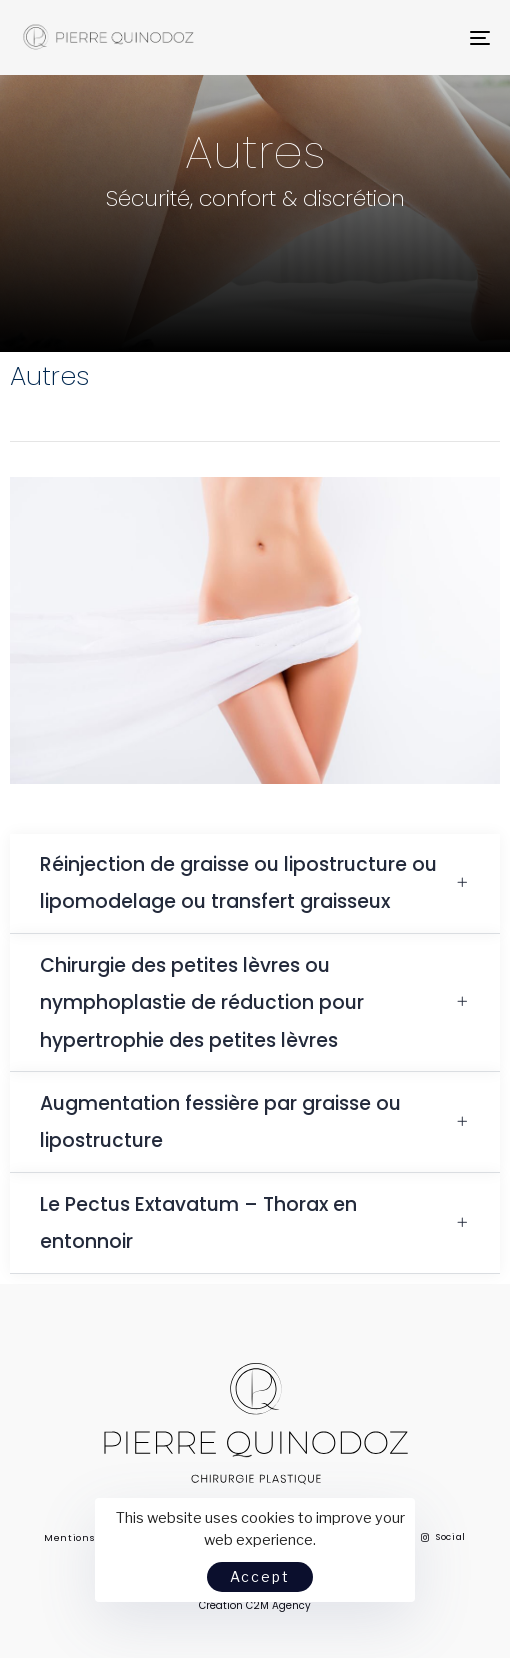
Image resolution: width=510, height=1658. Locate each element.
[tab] (255, 884)
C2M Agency (278, 1605)
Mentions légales (90, 1538)
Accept (260, 1576)
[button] (255, 884)
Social (444, 1537)
